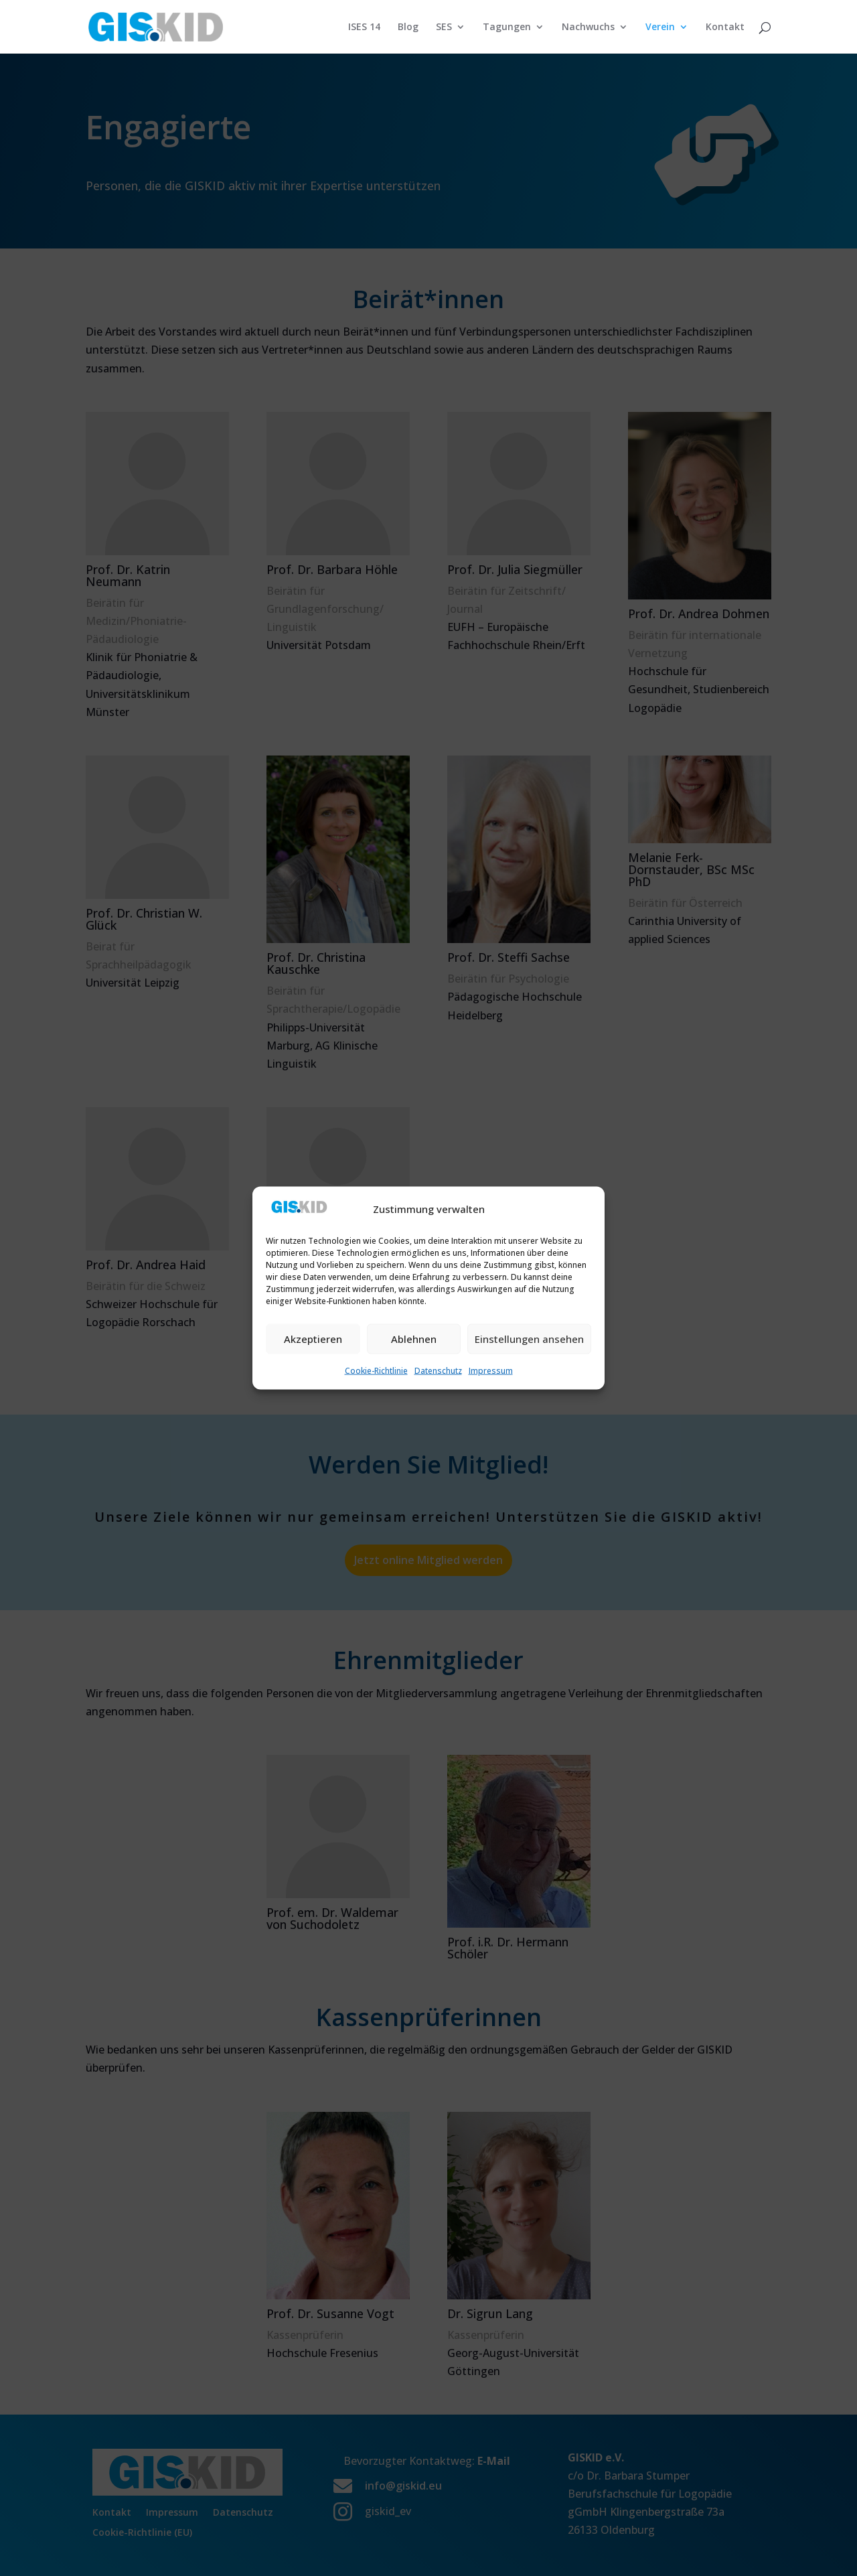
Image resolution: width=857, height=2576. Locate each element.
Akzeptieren (313, 1339)
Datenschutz (438, 1370)
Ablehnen (414, 1339)
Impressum (491, 1370)
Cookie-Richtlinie (376, 1370)
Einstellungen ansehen (529, 1339)
